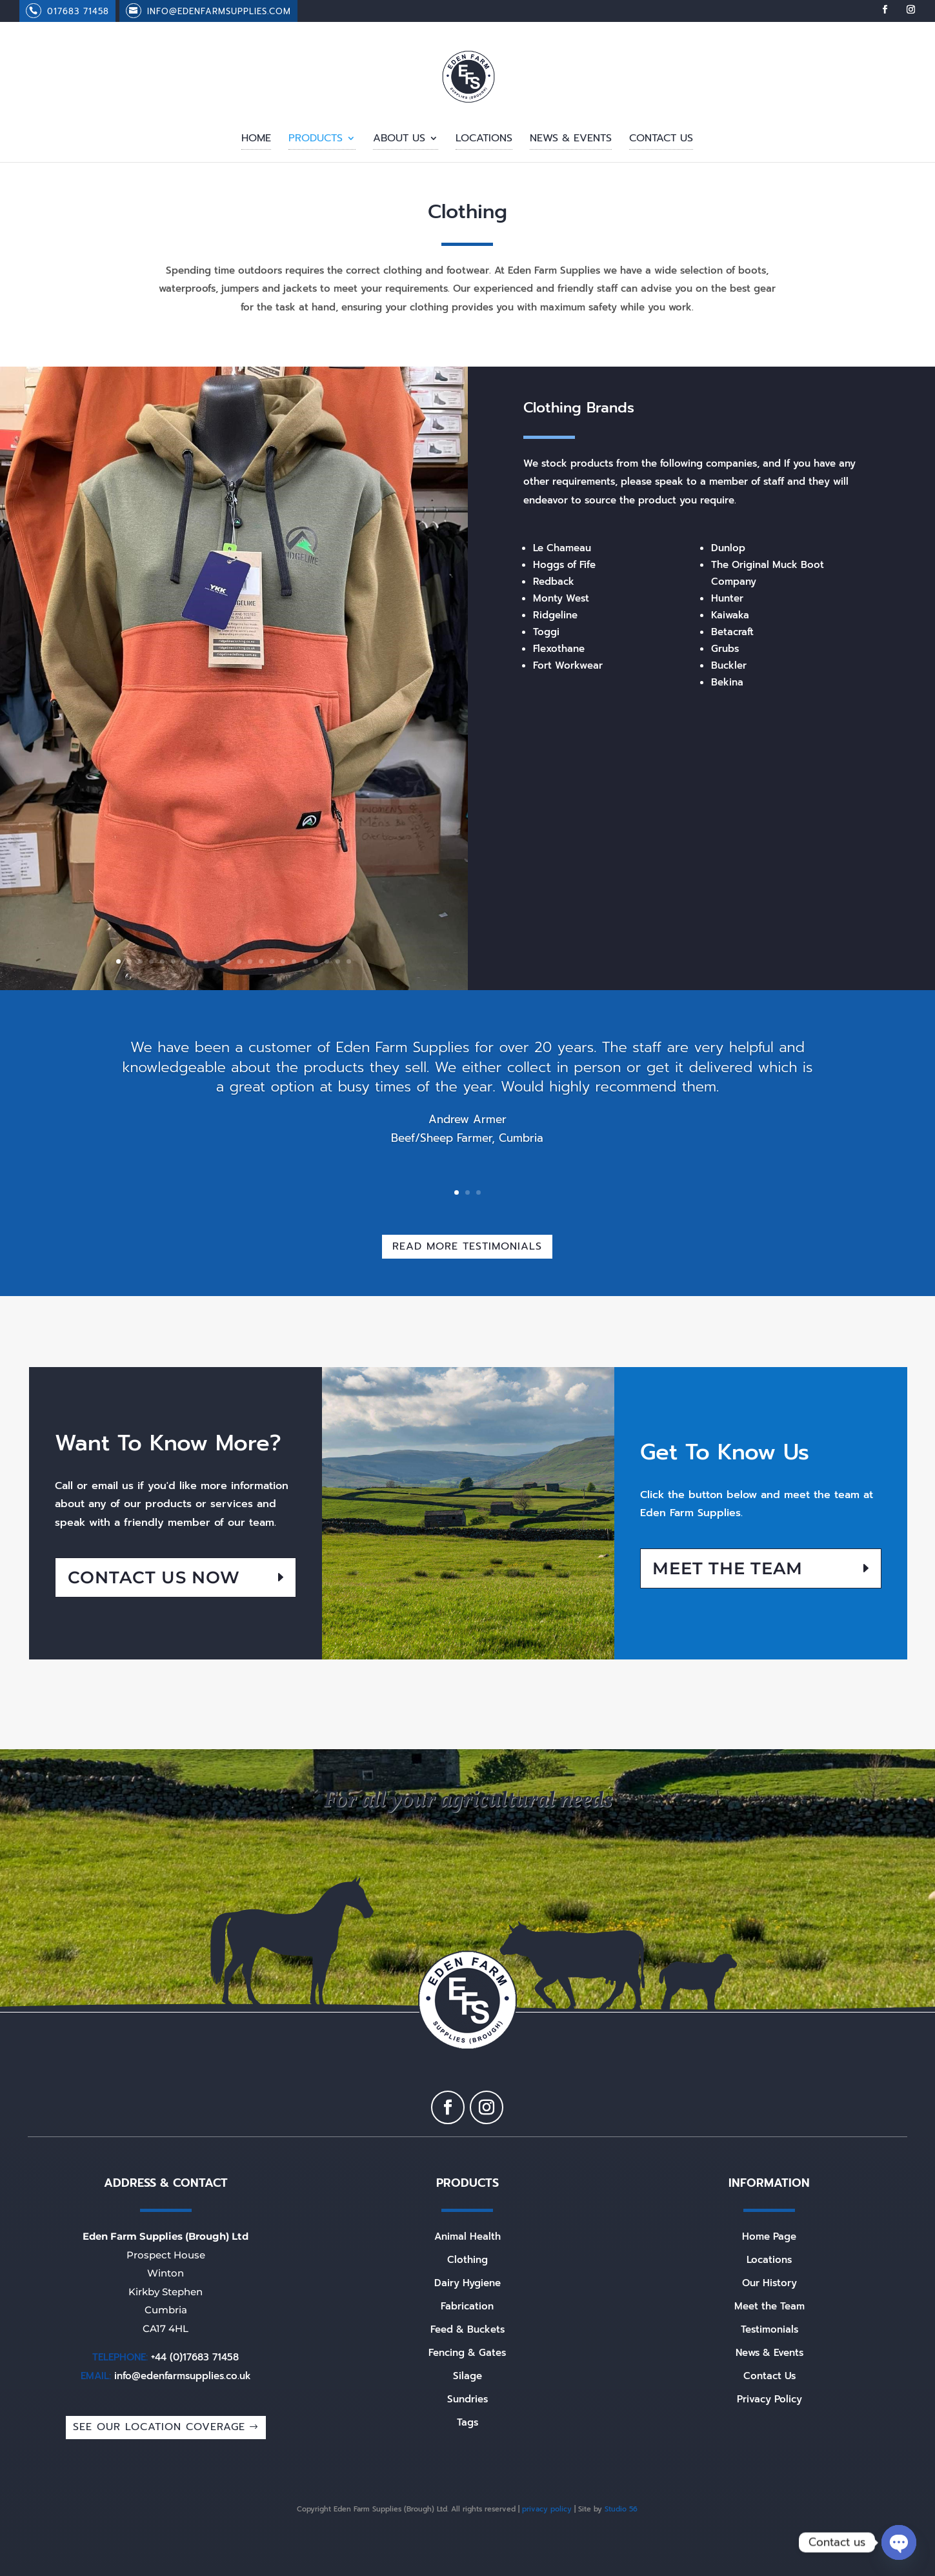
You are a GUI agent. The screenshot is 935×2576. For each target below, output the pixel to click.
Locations (484, 140)
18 (305, 961)
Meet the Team (727, 1568)
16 (283, 961)
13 (250, 961)
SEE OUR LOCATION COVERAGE (159, 2427)
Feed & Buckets (467, 2329)
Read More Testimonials (467, 1246)
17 (294, 961)
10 (217, 961)
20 (327, 961)
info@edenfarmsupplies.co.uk (182, 2376)
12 (239, 961)
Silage (467, 2376)
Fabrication (467, 2306)
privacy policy (547, 2509)
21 (338, 961)
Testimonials (769, 2329)
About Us (399, 140)
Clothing (467, 2260)
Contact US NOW (154, 1577)
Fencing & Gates (467, 2353)
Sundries (467, 2399)
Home (256, 140)
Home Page (769, 2236)
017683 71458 (78, 11)
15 (272, 961)
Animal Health (467, 2236)
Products (315, 140)
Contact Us (661, 140)
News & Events (571, 140)
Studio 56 (621, 2509)
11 (228, 961)
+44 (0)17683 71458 (195, 2357)
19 (316, 961)
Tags (467, 2422)
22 (349, 961)
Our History (769, 2283)
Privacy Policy (769, 2399)
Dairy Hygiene (467, 2283)
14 (261, 961)
